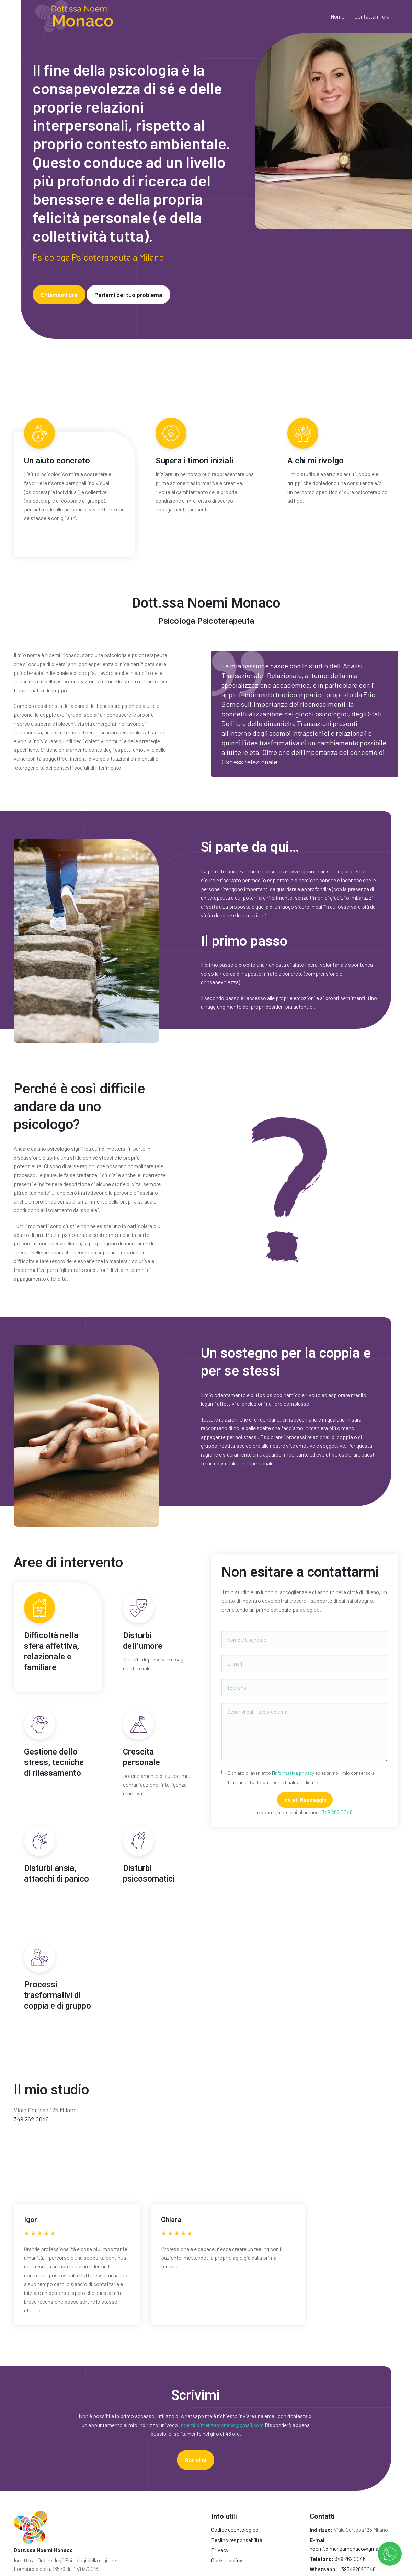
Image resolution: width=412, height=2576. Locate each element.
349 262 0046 (337, 1812)
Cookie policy (226, 2560)
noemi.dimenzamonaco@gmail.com (222, 2425)
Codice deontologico (235, 2529)
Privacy (219, 2549)
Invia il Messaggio (305, 1799)
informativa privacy (294, 1773)
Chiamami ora (59, 294)
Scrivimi (195, 2460)
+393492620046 (357, 2569)
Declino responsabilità (236, 2540)
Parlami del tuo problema (128, 294)
